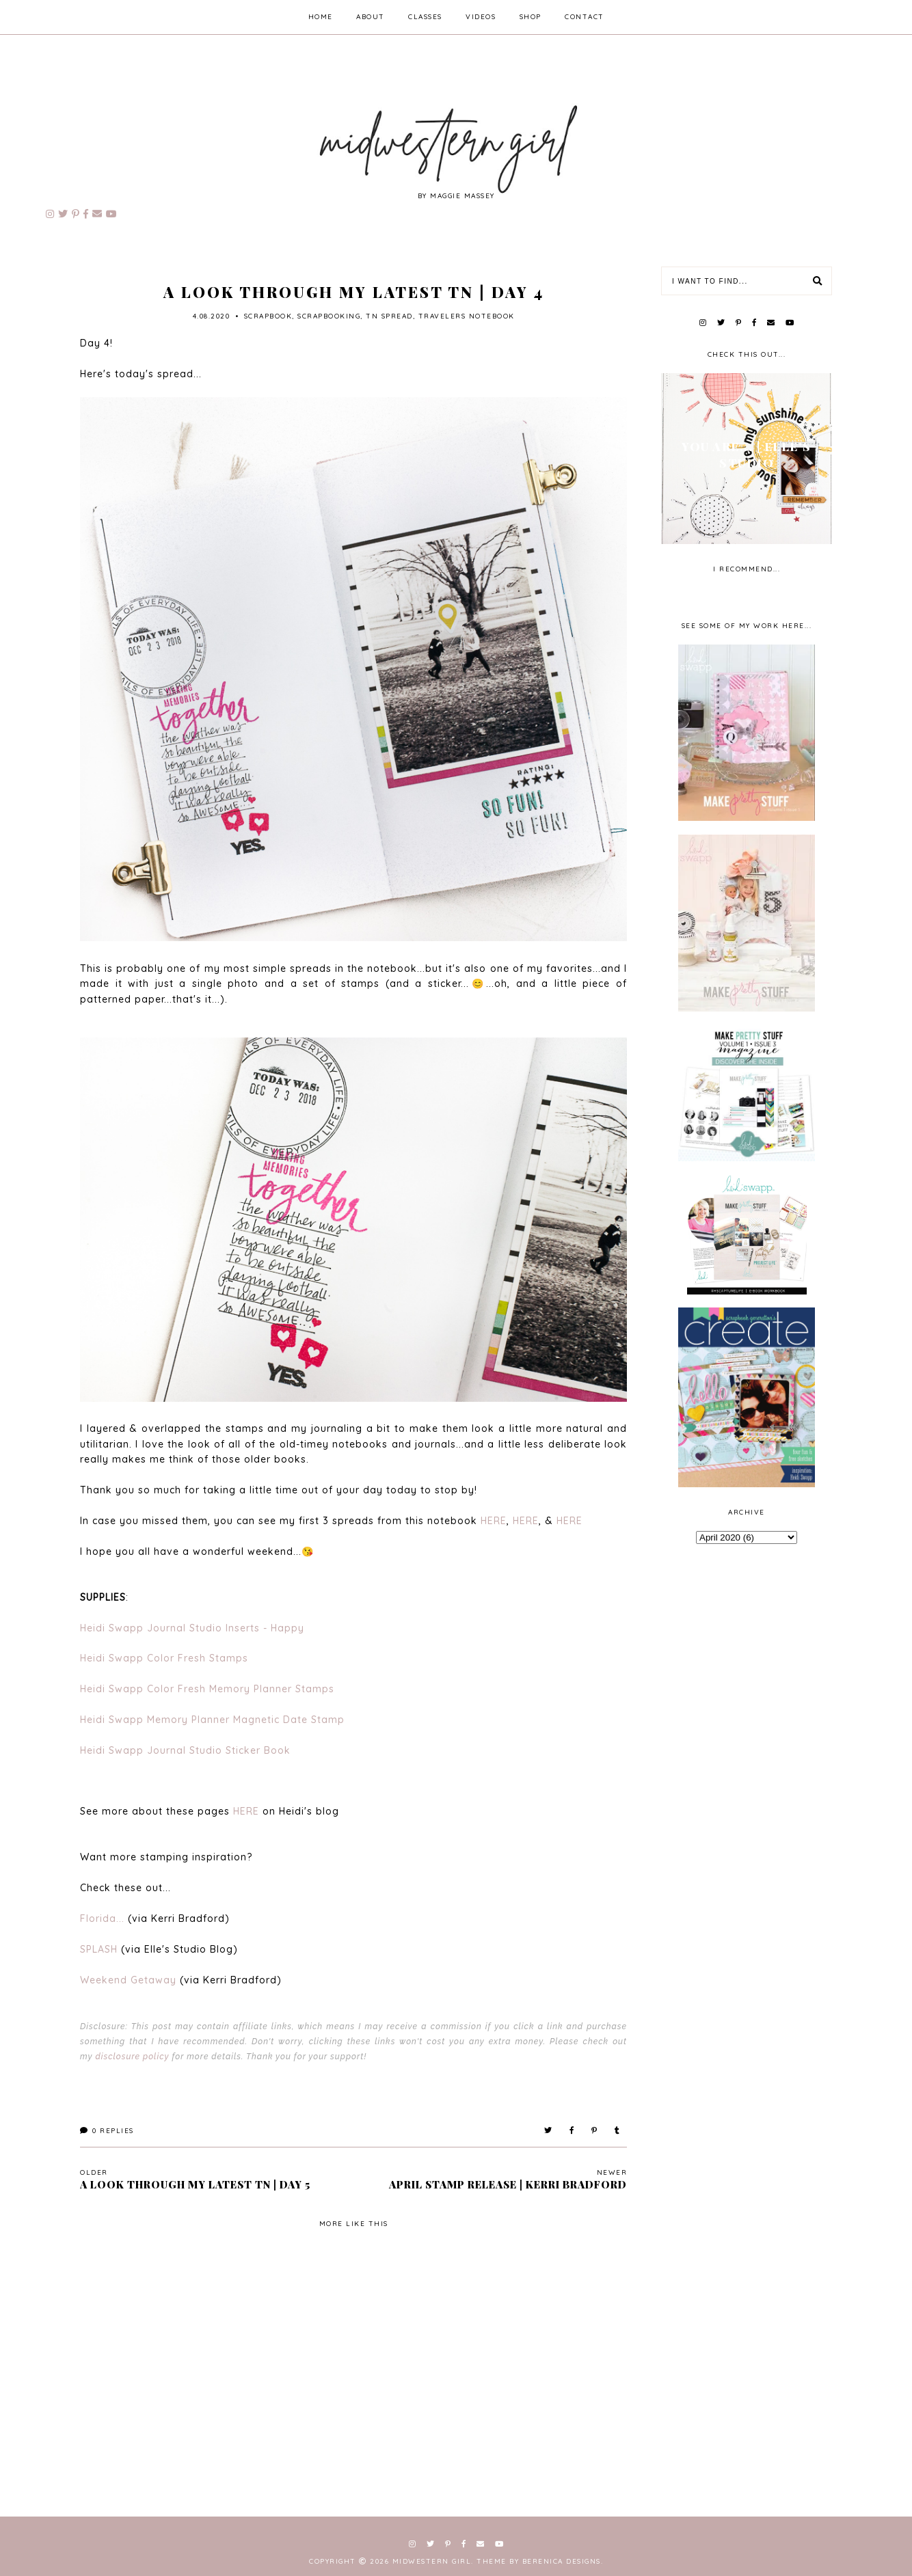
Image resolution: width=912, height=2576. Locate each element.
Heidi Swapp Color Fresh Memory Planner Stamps (207, 1689)
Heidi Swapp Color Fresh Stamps (164, 1658)
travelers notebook (466, 316)
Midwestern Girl (432, 2561)
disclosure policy (132, 2056)
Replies (107, 2130)
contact (584, 16)
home (320, 16)
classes (425, 16)
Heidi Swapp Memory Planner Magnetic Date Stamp (212, 1719)
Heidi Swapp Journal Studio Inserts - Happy (192, 1628)
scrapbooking (328, 316)
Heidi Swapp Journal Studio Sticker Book (185, 1750)
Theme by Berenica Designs (539, 2561)
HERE (494, 1521)
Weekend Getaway (128, 1980)
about (370, 16)
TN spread (389, 316)
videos (481, 16)
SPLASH (99, 1949)
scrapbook (268, 316)
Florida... (104, 1918)
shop (530, 16)
